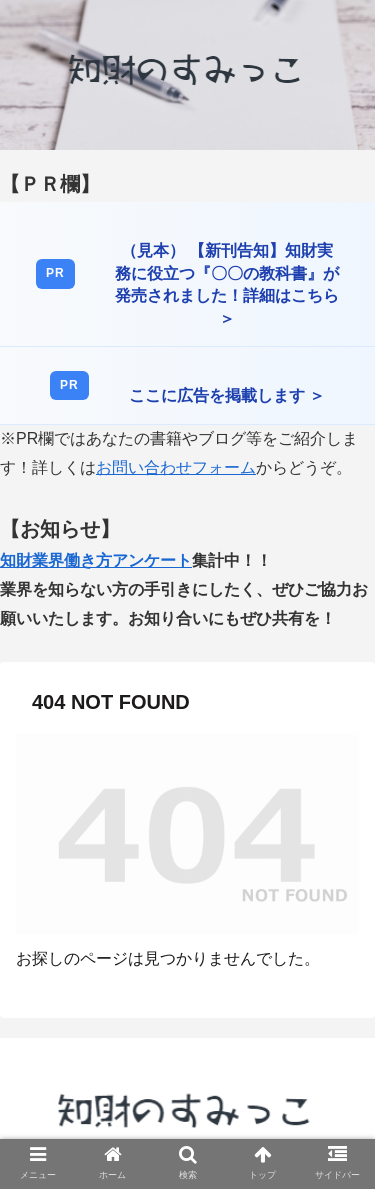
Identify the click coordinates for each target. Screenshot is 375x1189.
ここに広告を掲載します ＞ (227, 395)
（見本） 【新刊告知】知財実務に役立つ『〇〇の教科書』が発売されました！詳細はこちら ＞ (227, 284)
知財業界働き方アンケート (96, 560)
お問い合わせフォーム (176, 467)
